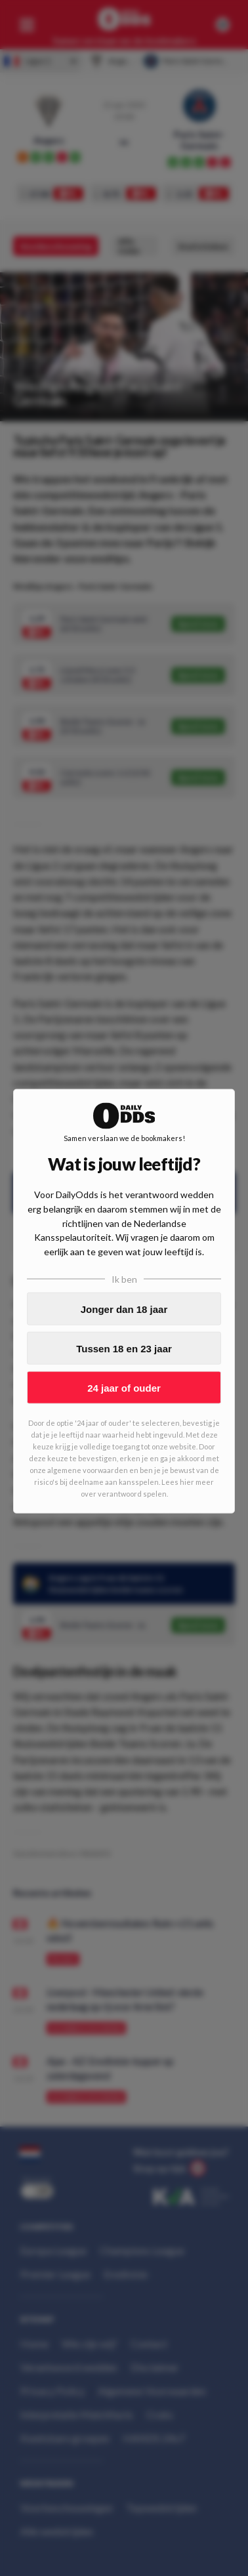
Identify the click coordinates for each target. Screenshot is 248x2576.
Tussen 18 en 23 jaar (124, 1348)
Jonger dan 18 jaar (124, 1308)
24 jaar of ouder (124, 1387)
